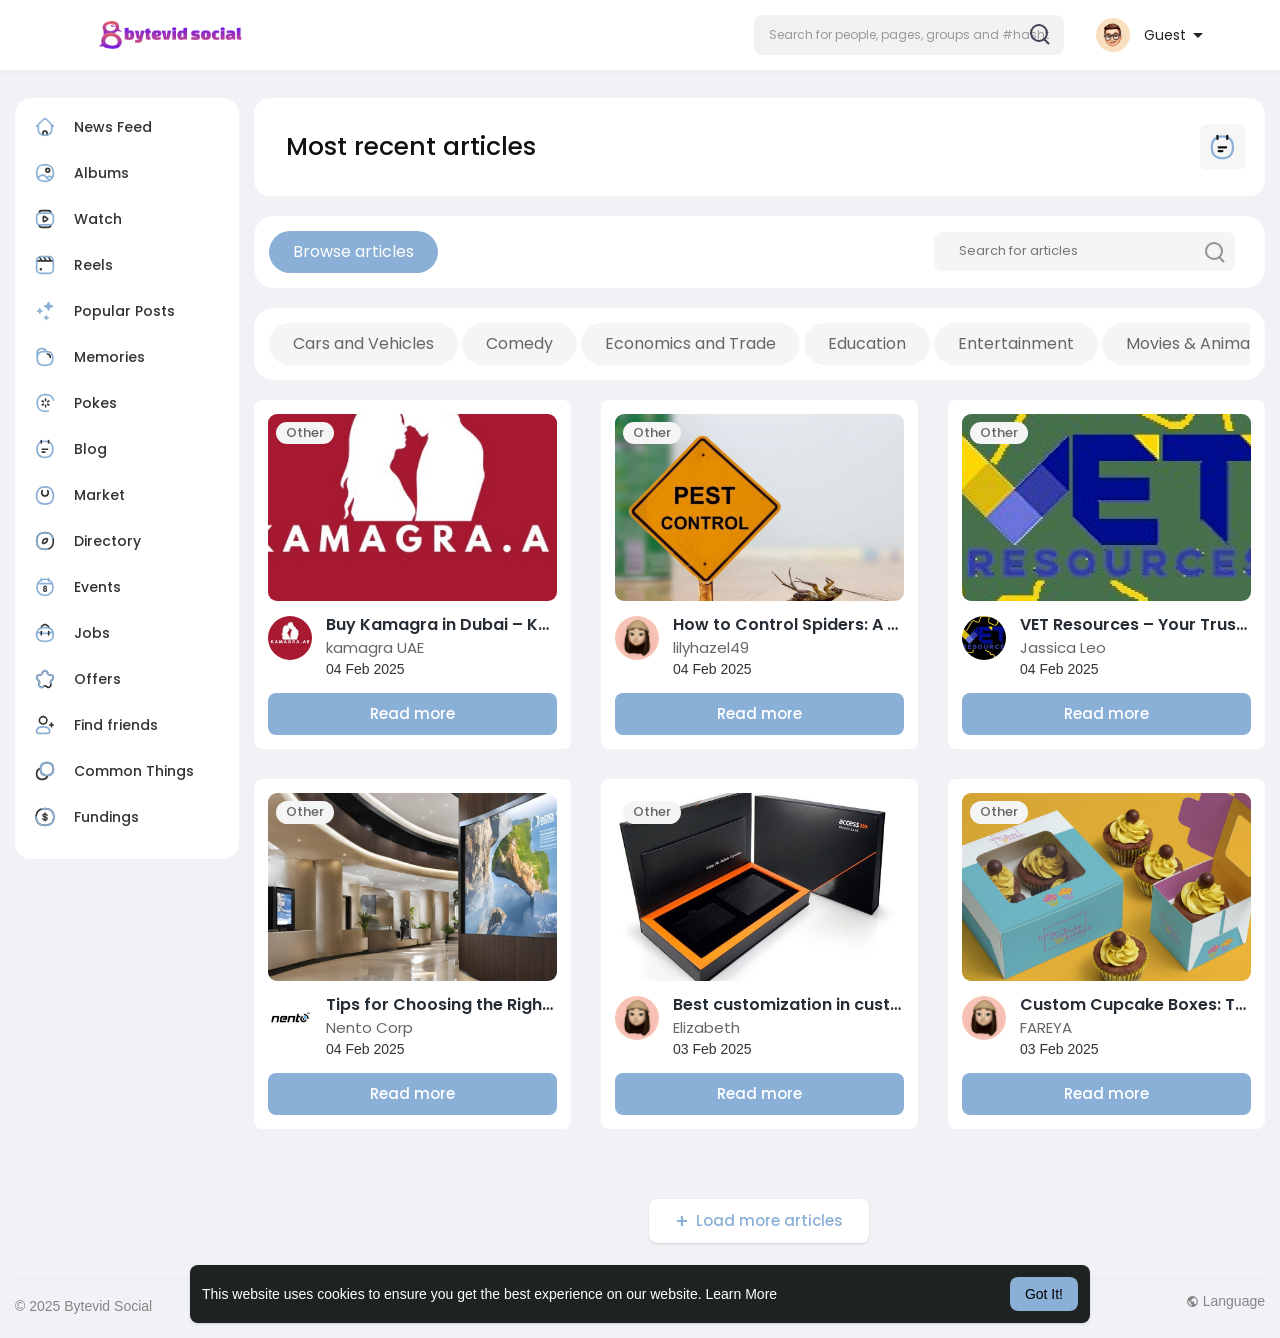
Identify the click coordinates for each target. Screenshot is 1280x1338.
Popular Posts (102, 311)
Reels (71, 265)
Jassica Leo (1063, 647)
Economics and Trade (690, 343)
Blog (68, 449)
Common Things (112, 771)
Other (305, 432)
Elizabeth (706, 1027)
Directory (85, 541)
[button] (909, 35)
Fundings (84, 817)
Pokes (73, 403)
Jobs (70, 633)
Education (867, 343)
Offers (75, 679)
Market (77, 495)
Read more (412, 713)
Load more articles (769, 1220)
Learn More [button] (742, 1294)
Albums (79, 173)
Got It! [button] (1044, 1294)
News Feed (91, 127)
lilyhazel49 (711, 647)
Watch (76, 219)
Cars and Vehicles (363, 343)
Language (1225, 1301)
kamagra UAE (375, 647)
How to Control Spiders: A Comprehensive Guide (871, 624)
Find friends (94, 725)
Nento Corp (369, 1027)
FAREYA (1046, 1027)
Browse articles (353, 251)
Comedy (519, 343)
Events (75, 587)
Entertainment (1016, 343)
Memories (87, 357)
